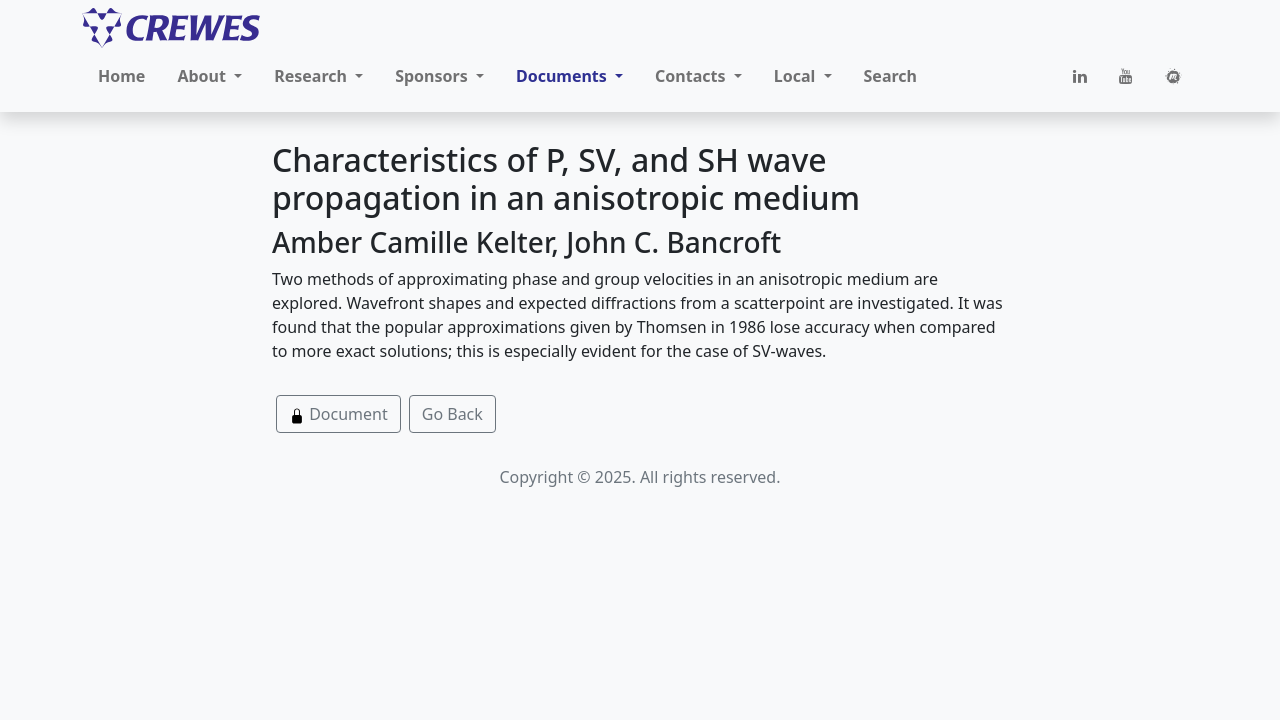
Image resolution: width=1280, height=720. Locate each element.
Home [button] (121, 76)
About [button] (203, 76)
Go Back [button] (452, 414)
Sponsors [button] (433, 76)
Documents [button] (563, 76)
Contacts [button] (692, 76)
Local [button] (797, 76)
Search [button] (890, 76)
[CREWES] (171, 28)
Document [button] (338, 414)
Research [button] (312, 76)
